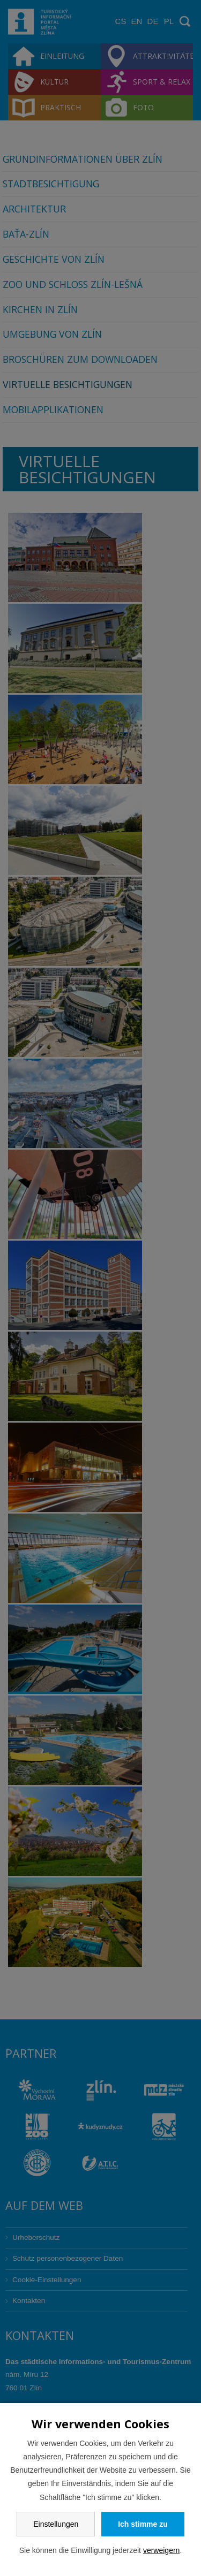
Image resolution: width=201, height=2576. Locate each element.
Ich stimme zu (143, 2524)
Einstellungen (55, 2524)
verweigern (161, 2550)
